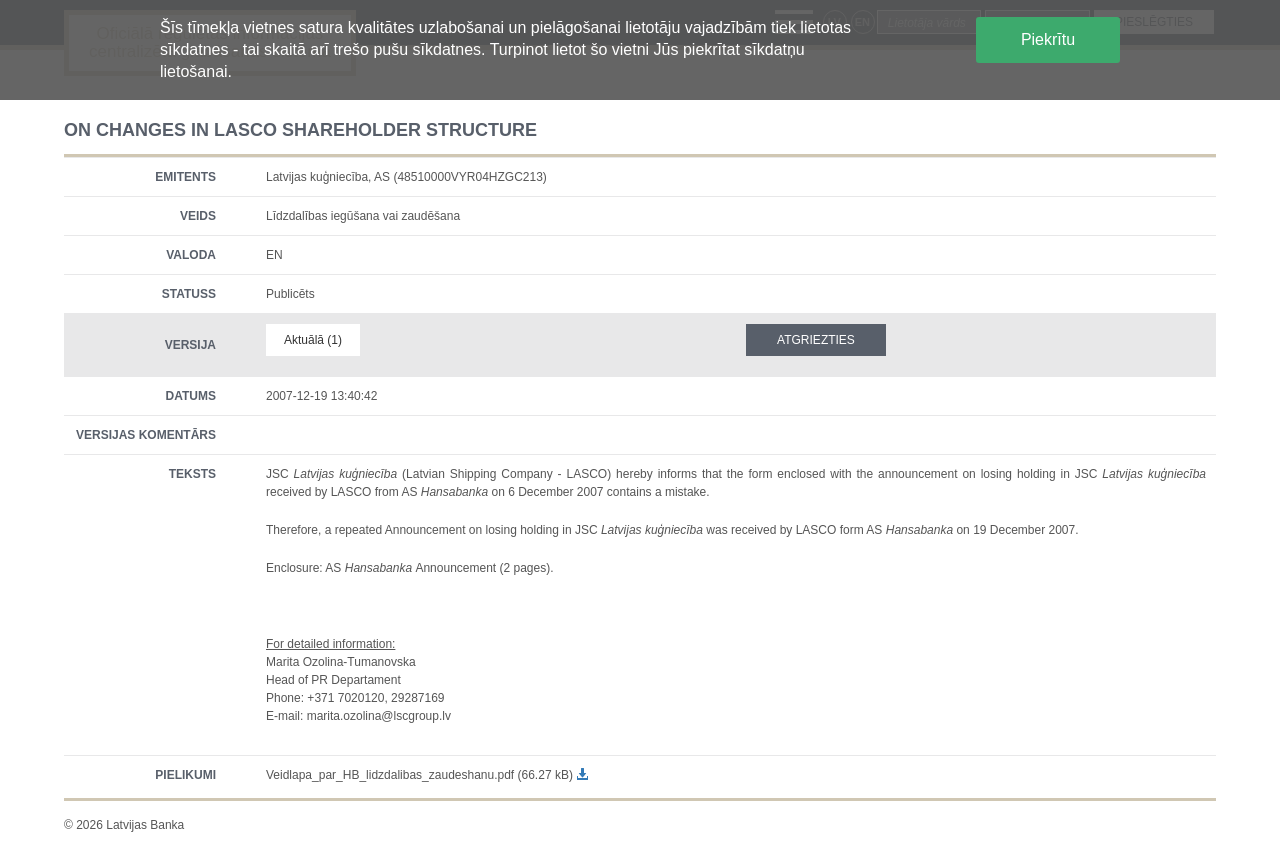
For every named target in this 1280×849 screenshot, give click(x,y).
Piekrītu (1048, 39)
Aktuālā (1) (313, 340)
